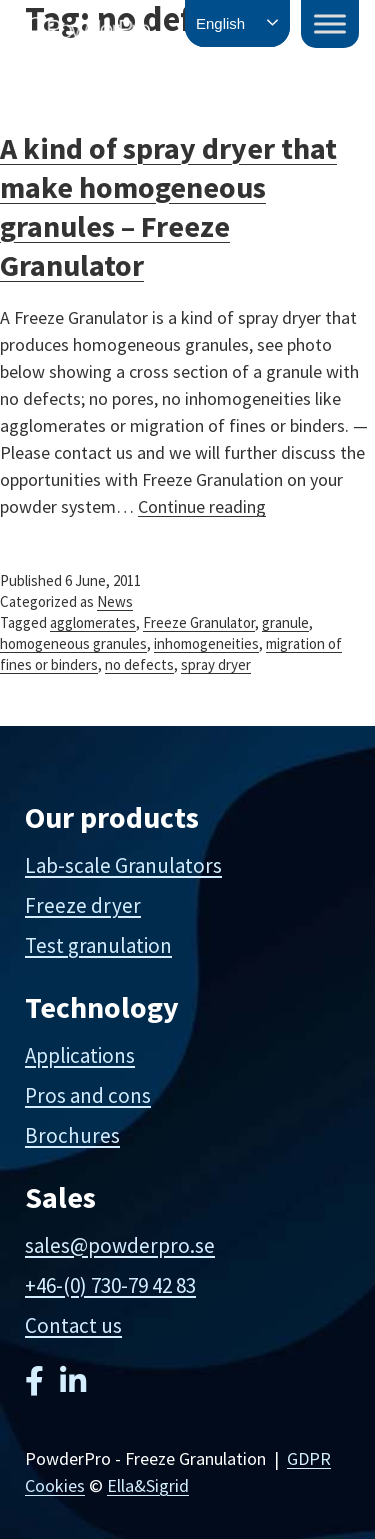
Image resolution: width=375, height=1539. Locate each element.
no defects (139, 664)
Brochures (72, 1135)
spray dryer (216, 664)
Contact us (73, 1325)
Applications (80, 1055)
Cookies (55, 1485)
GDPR (309, 1458)
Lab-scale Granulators (123, 865)
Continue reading (202, 506)
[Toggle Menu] (330, 23)
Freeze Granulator (199, 622)
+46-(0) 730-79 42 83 (110, 1285)
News (115, 601)
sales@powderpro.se (120, 1245)
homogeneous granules (73, 643)
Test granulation (98, 945)
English (220, 23)
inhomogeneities (206, 643)
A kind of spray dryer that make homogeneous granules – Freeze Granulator (168, 206)
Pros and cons (88, 1095)
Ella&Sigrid (148, 1485)
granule (285, 622)
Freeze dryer (83, 905)
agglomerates (93, 622)
